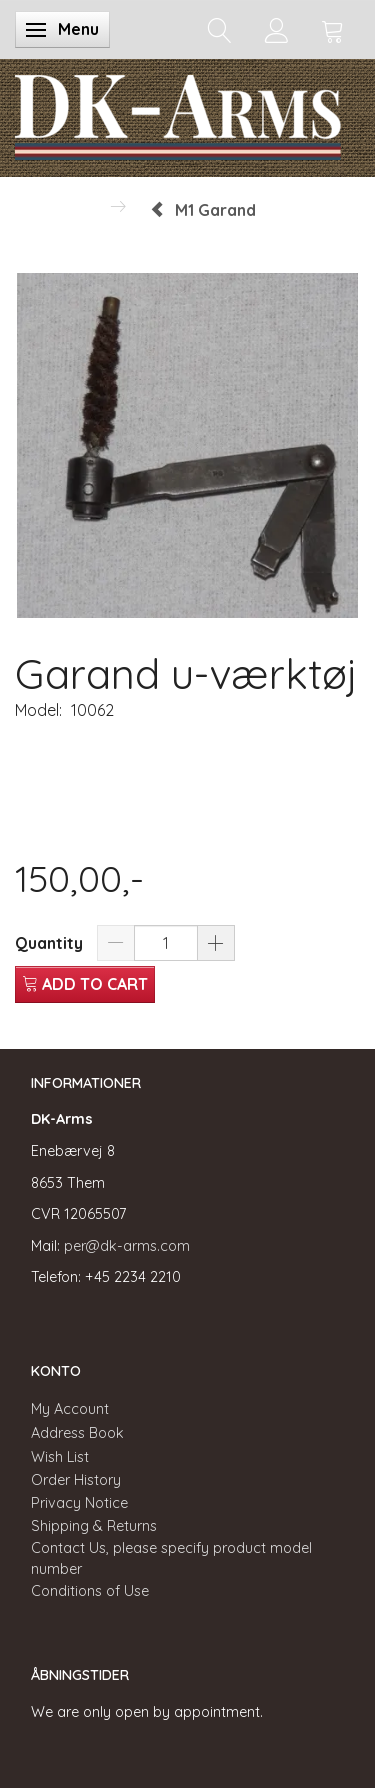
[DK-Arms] (178, 113)
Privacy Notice (79, 1503)
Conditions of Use (90, 1591)
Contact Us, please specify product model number (171, 1558)
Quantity (51, 943)
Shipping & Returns (94, 1526)
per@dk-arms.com (127, 1246)
